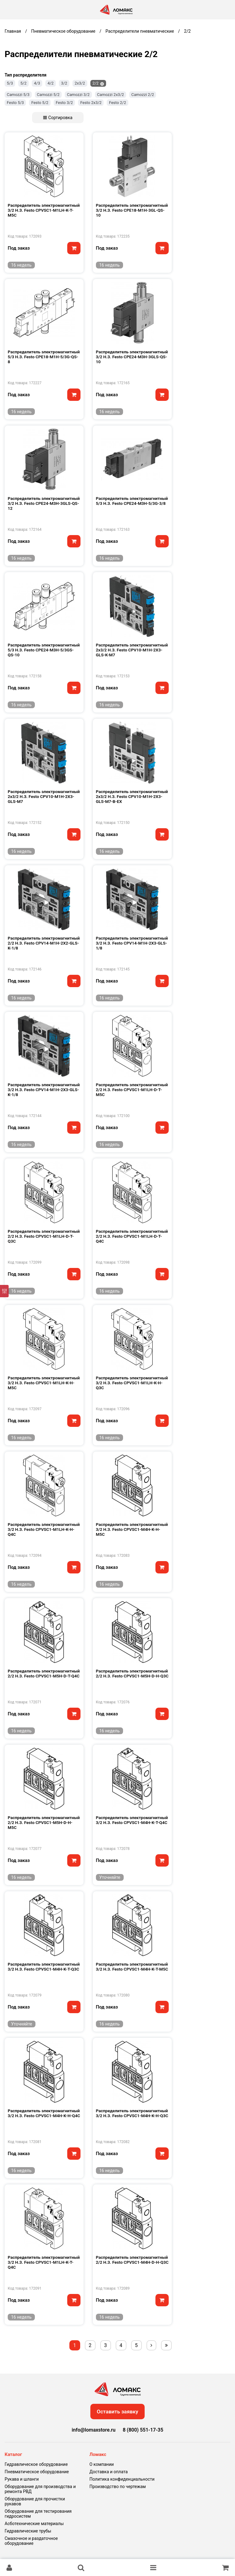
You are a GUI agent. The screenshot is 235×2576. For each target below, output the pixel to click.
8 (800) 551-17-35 (143, 2430)
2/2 (96, 83)
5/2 (23, 83)
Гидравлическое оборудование (36, 2464)
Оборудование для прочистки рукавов (35, 2501)
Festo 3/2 (64, 102)
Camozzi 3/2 (78, 94)
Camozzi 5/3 (18, 94)
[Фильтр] (4, 1291)
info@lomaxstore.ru (94, 2430)
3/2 (64, 83)
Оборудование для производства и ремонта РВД (40, 2489)
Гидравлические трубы (28, 2530)
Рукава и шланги (22, 2479)
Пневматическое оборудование (37, 2471)
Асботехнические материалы (34, 2523)
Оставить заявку (117, 2411)
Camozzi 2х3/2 (110, 94)
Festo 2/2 (117, 102)
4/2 (50, 83)
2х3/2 (80, 83)
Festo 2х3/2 (90, 102)
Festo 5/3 (15, 102)
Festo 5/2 (39, 102)
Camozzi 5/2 (48, 94)
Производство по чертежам (117, 2486)
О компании (101, 2464)
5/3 (10, 83)
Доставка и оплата (108, 2471)
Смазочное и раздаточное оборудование (31, 2541)
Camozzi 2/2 (142, 94)
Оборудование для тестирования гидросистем (38, 2514)
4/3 (37, 83)
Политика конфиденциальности (122, 2479)
